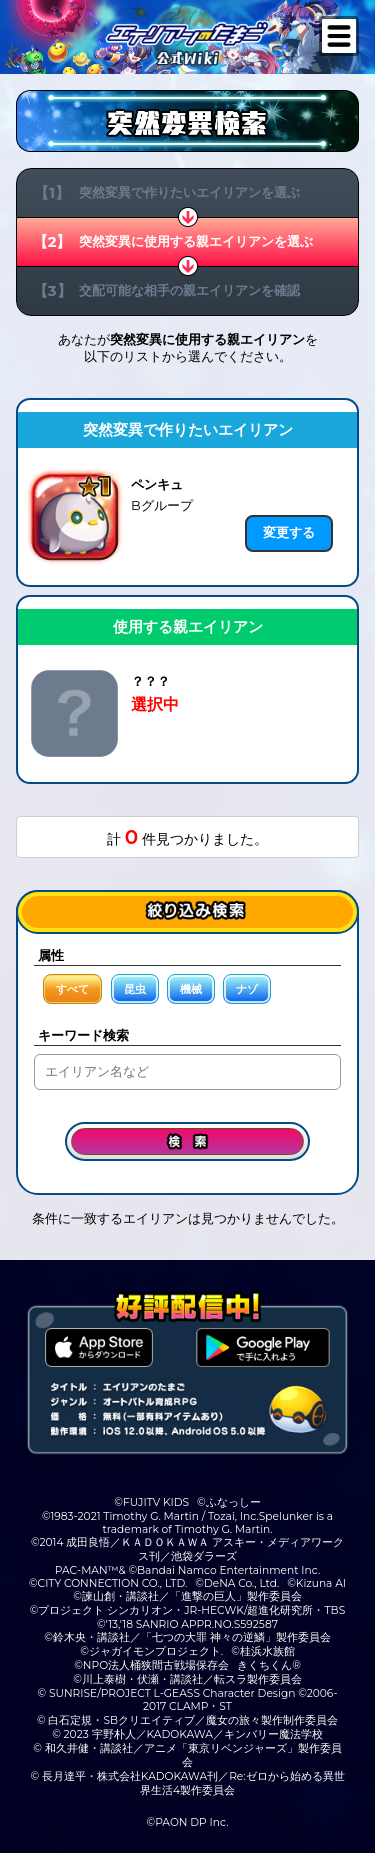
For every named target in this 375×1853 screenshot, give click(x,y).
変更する (289, 532)
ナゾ (247, 989)
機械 (191, 989)
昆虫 (135, 989)
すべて (72, 989)
